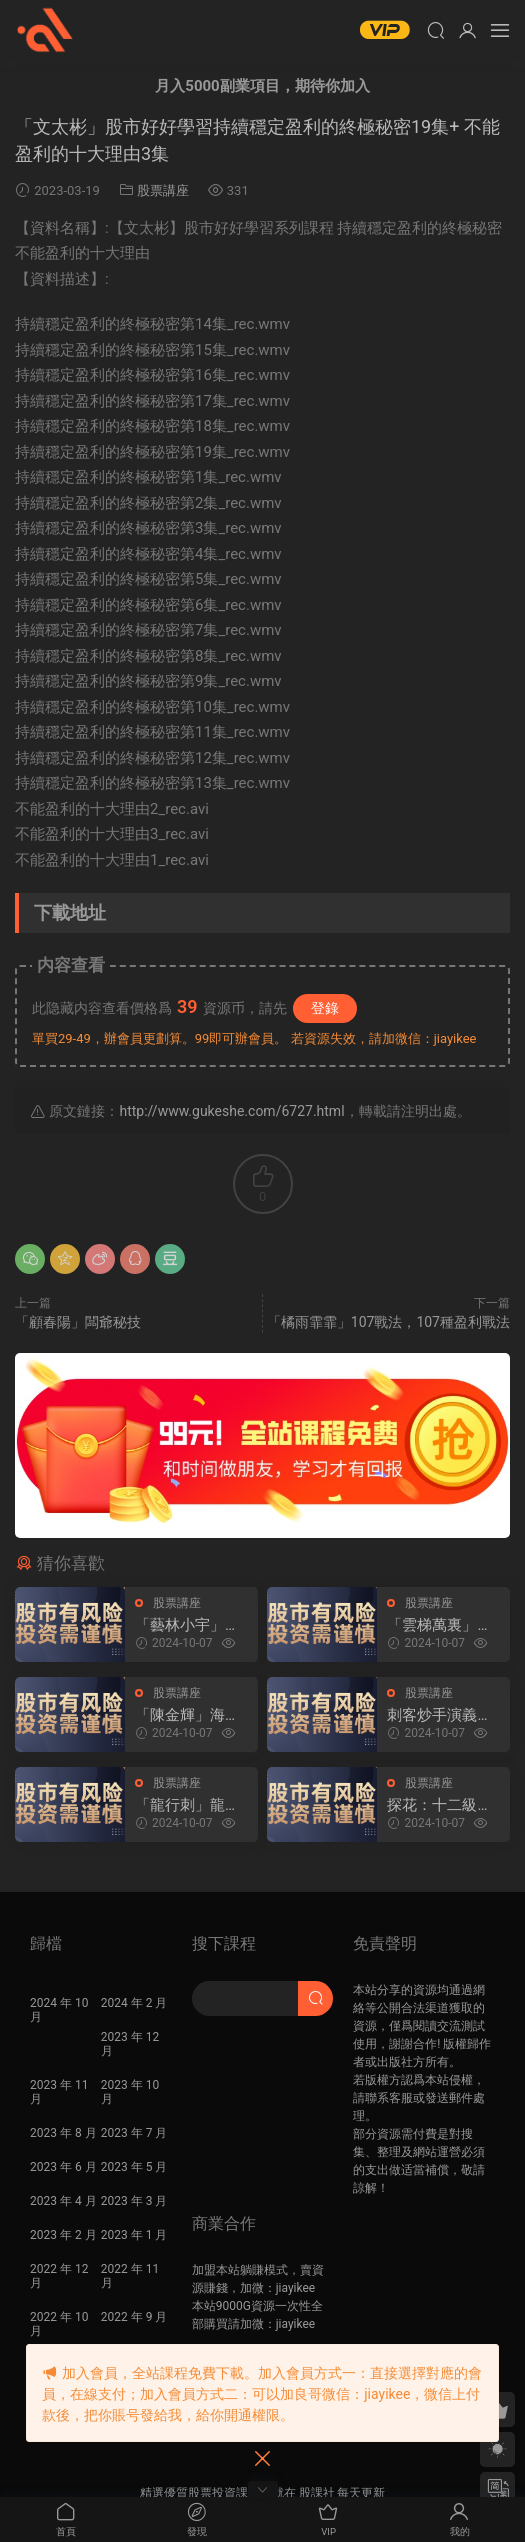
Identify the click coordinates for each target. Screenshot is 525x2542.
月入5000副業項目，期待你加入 (262, 86)
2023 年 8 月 (63, 2133)
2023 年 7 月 (134, 2133)
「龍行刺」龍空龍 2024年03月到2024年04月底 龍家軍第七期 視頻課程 (192, 1805)
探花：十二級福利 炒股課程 (439, 1805)
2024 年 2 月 (134, 2003)
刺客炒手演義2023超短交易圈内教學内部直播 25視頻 (441, 1715)
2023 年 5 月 (134, 2167)
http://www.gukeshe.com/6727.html (231, 1111)
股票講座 (163, 190)
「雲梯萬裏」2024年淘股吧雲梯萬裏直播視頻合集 (441, 1625)
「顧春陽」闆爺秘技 (78, 1322)
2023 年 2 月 (63, 2235)
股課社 (45, 30)
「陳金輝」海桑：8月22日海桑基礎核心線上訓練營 (187, 1715)
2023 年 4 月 (63, 2201)
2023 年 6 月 (63, 2167)
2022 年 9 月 (134, 2317)
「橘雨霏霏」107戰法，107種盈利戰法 (388, 1322)
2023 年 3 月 (134, 2201)
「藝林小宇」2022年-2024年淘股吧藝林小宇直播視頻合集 (187, 1625)
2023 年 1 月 (134, 2235)
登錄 (325, 1008)
